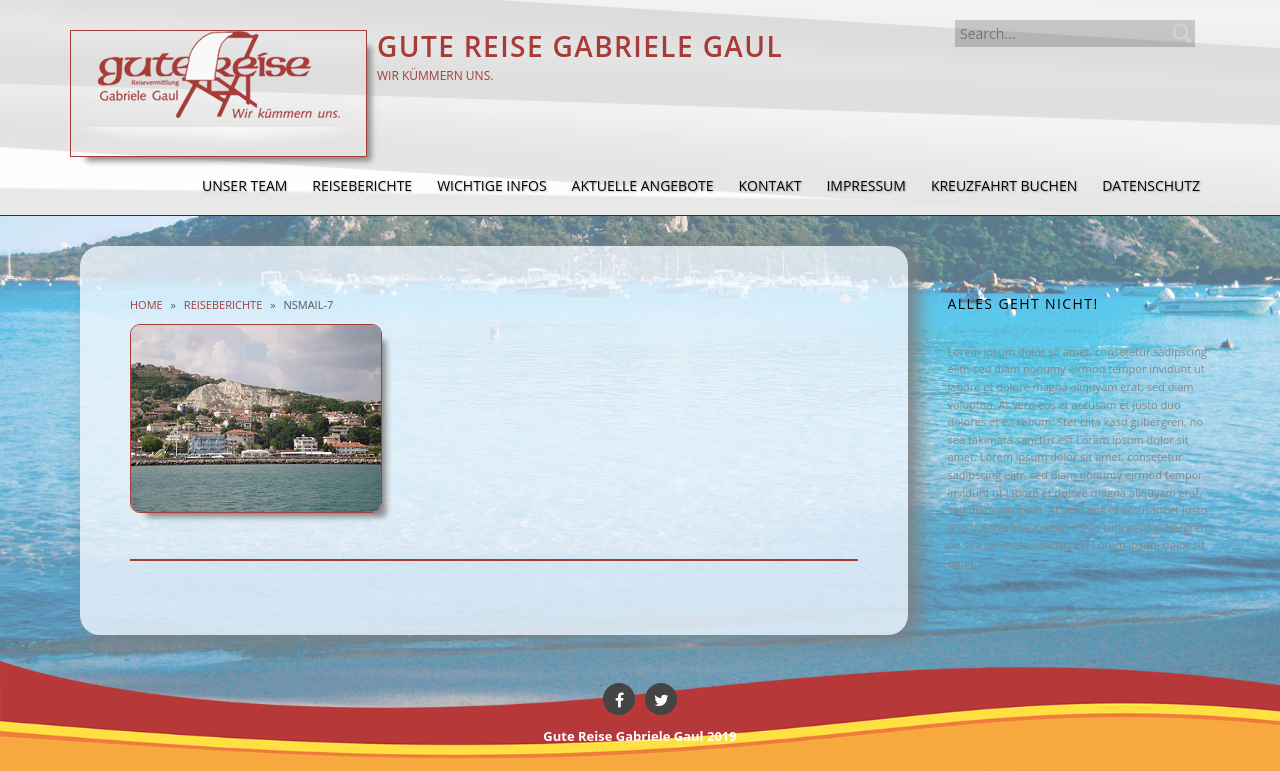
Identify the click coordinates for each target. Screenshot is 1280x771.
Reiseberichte (223, 304)
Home (146, 304)
